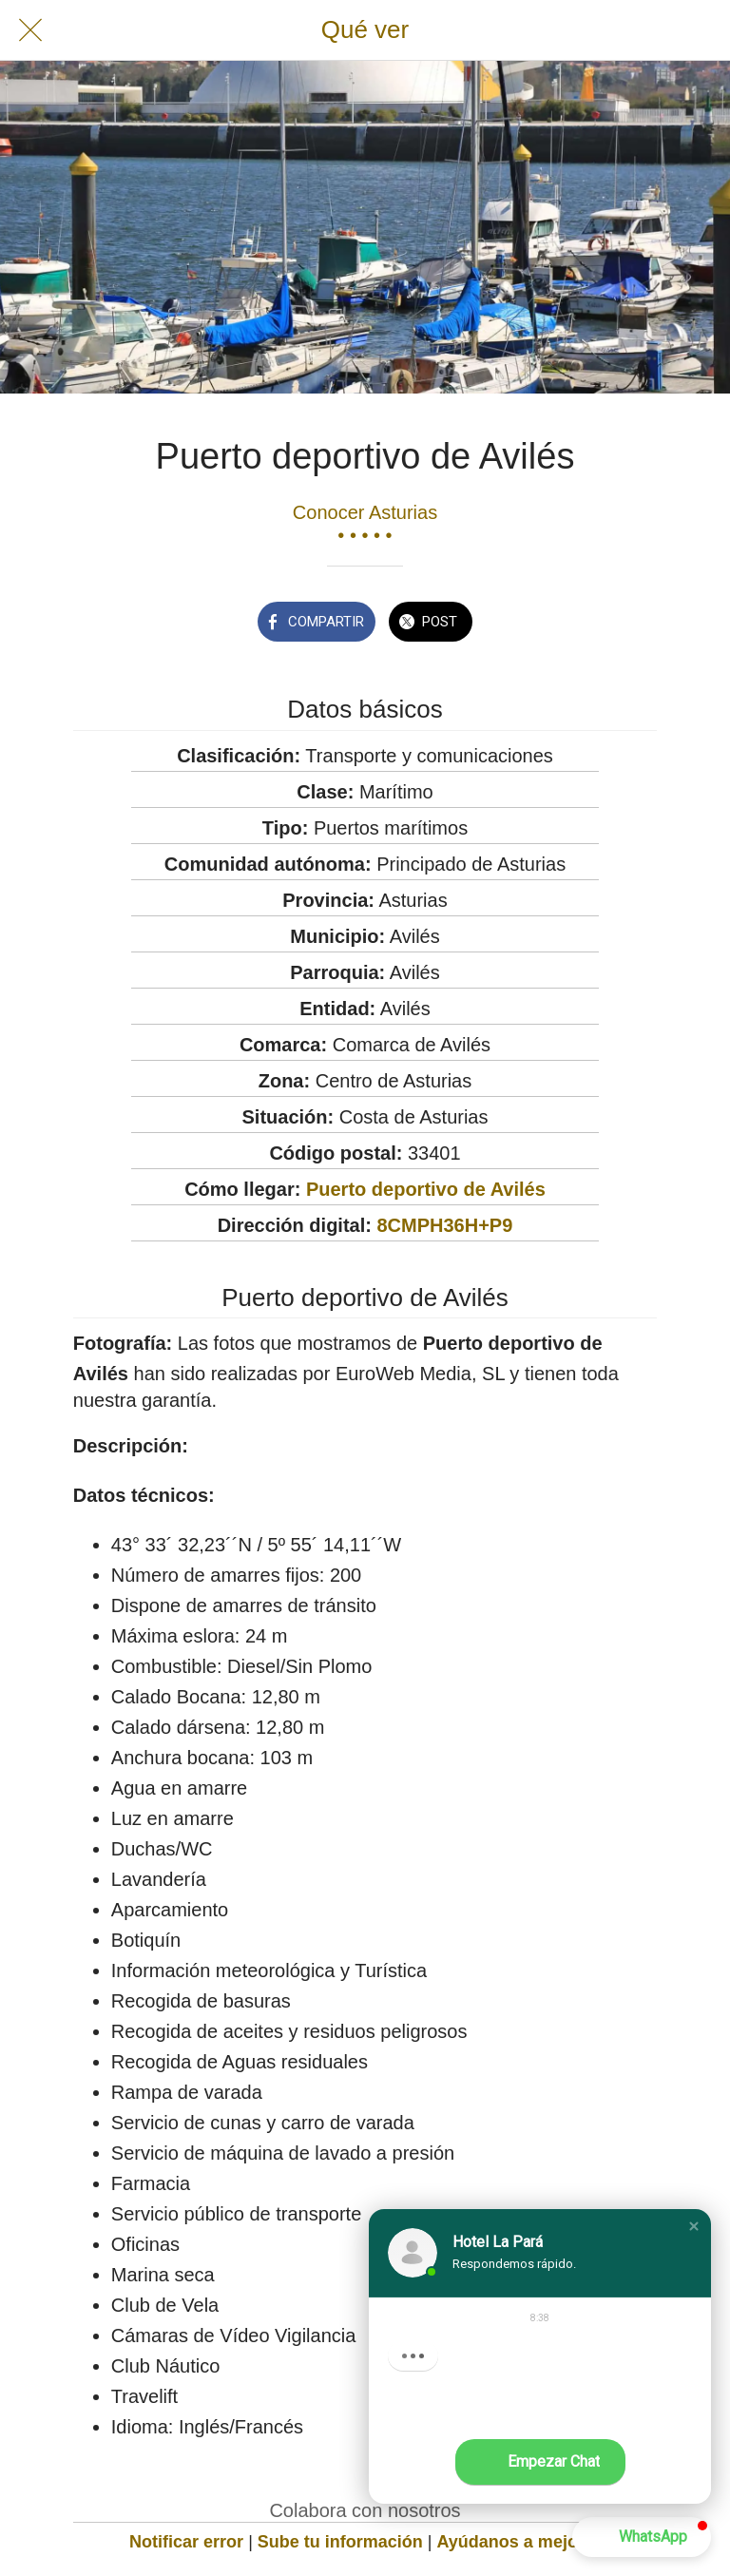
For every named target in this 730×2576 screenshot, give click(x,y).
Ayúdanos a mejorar (519, 2541)
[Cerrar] (30, 30)
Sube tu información (340, 2541)
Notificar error (186, 2541)
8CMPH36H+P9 (444, 1225)
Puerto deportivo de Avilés (426, 1189)
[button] (693, 2226)
